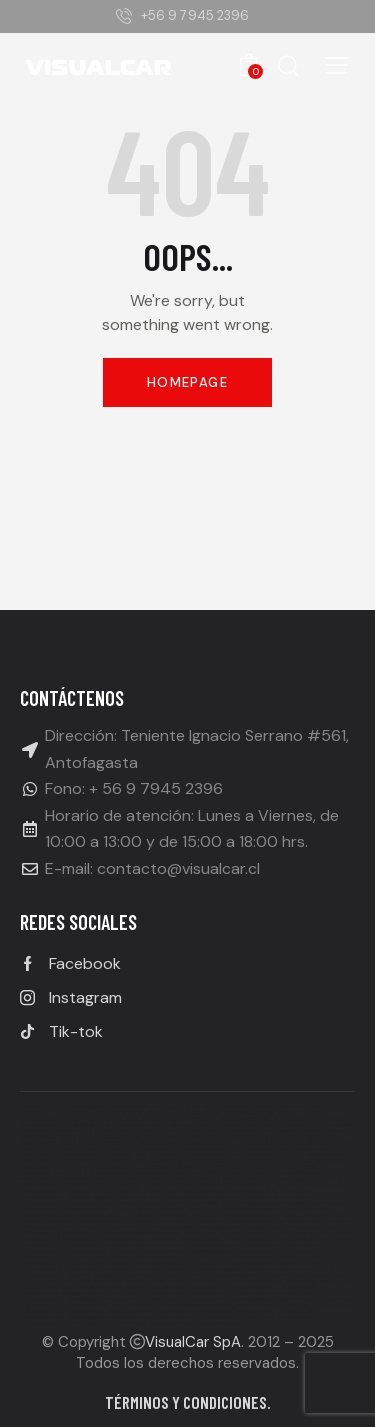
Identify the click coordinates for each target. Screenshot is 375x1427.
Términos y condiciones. (188, 1402)
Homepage (187, 382)
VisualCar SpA (193, 1342)
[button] (336, 65)
